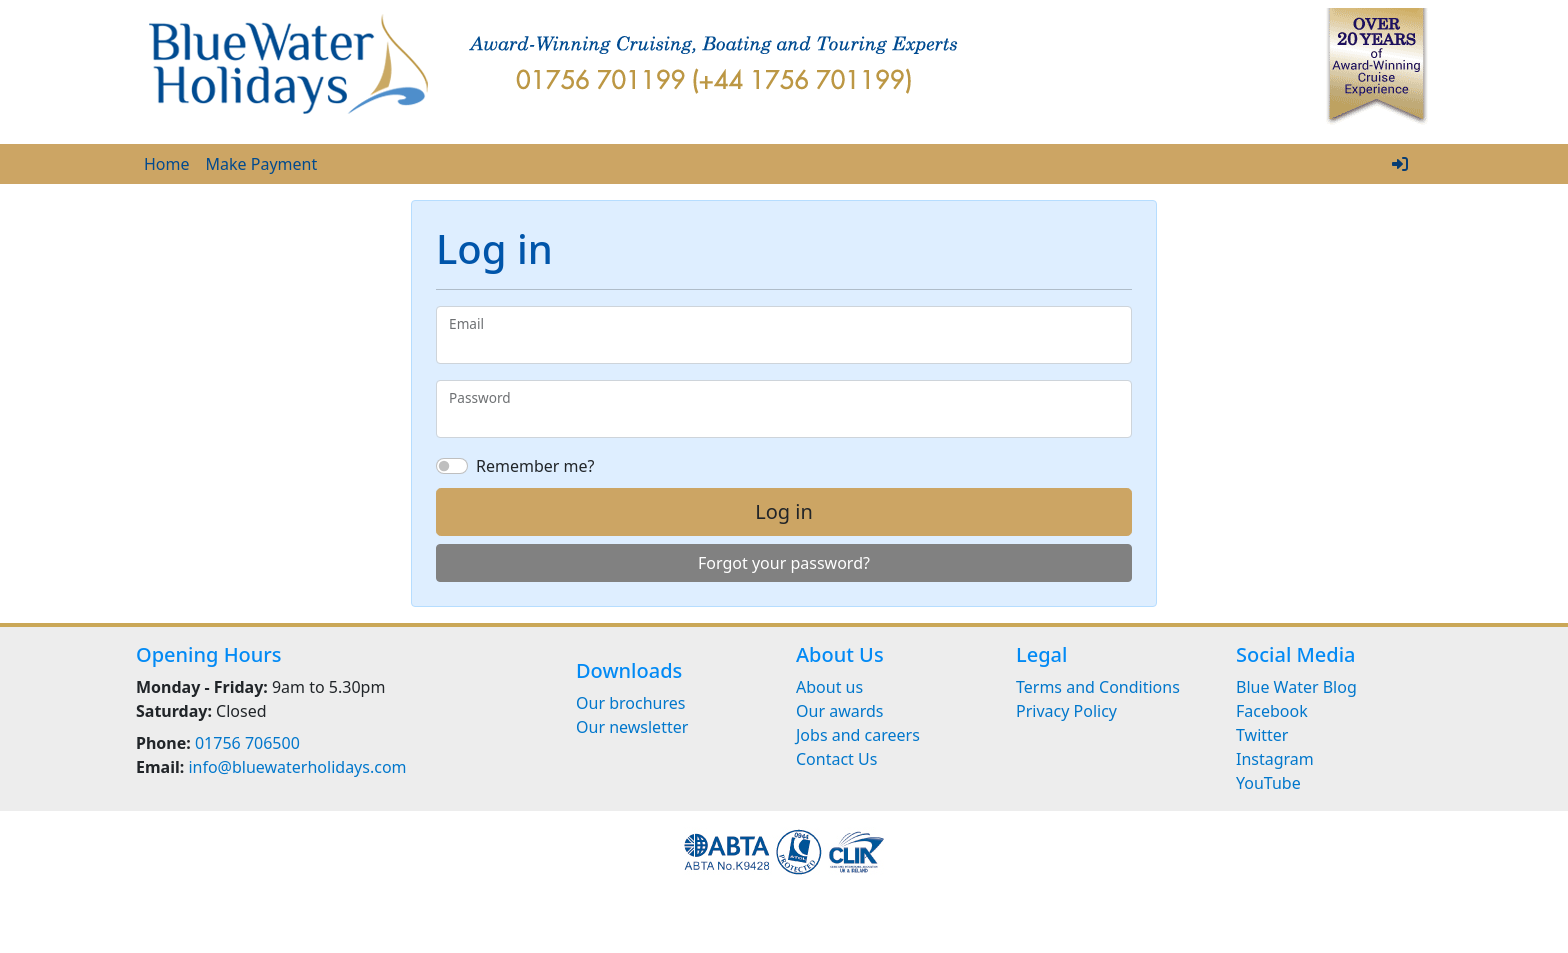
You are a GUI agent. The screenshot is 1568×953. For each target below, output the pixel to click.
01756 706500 (247, 743)
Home (167, 164)
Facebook (1272, 711)
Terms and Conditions (1098, 687)
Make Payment (262, 164)
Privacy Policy (1066, 711)
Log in (784, 511)
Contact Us (836, 759)
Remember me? (535, 466)
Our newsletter (632, 727)
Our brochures (630, 703)
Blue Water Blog (1296, 687)
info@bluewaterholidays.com (297, 767)
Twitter (1262, 735)
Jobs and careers (858, 735)
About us (829, 687)
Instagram (1275, 759)
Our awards (839, 711)
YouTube (1268, 783)
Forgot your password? (784, 563)
